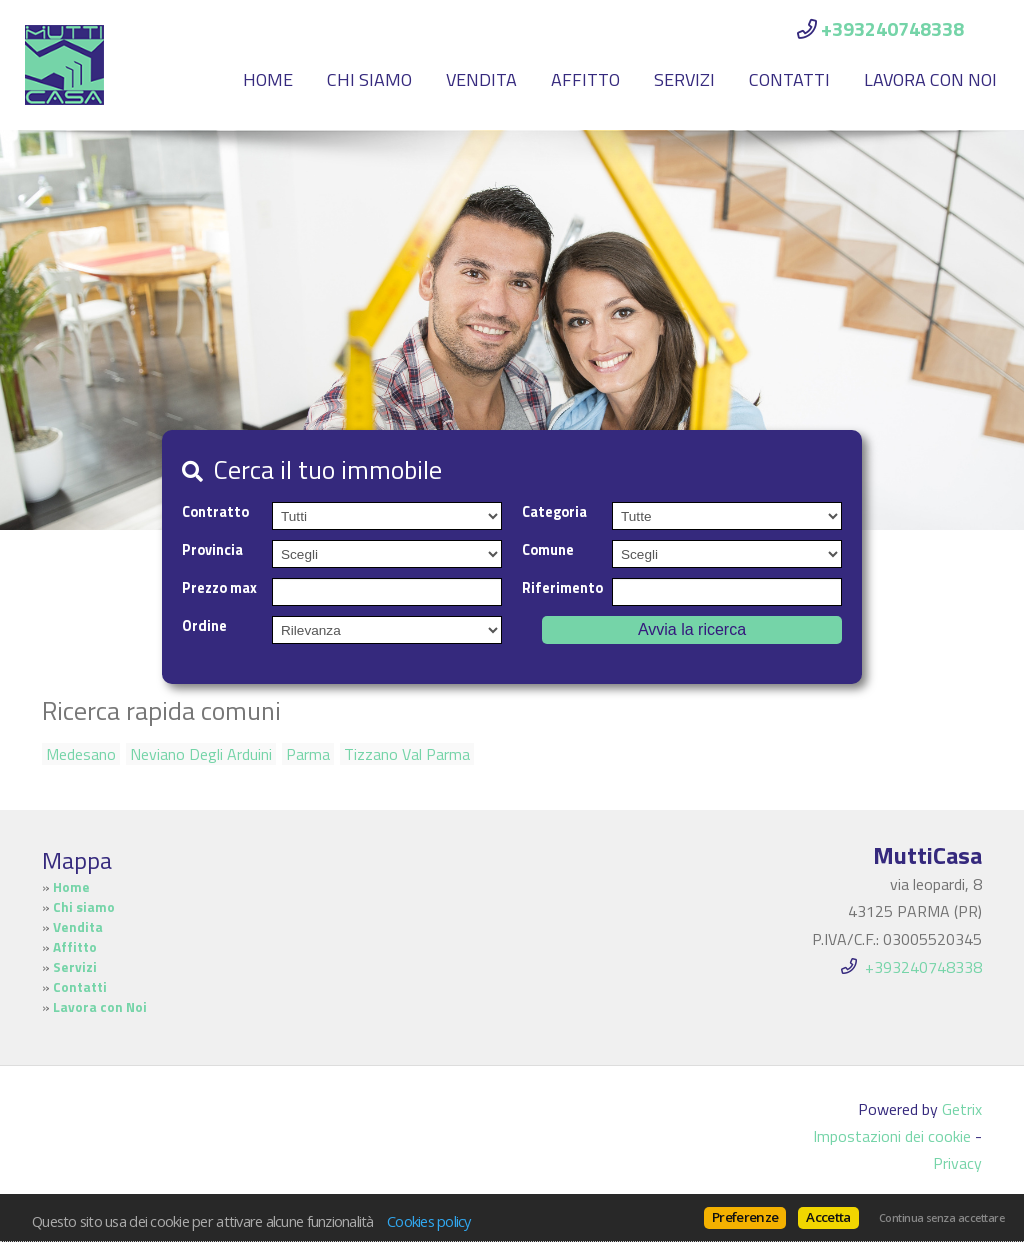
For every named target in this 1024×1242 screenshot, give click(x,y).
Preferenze (745, 1217)
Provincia (212, 550)
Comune (548, 550)
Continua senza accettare (941, 1218)
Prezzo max (219, 588)
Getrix (962, 1109)
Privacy (957, 1163)
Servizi (684, 79)
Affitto (585, 79)
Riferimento (562, 588)
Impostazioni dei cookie (892, 1136)
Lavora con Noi (930, 79)
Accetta (828, 1217)
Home (268, 79)
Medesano (81, 754)
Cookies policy (429, 1221)
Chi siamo (369, 79)
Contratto (215, 512)
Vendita (481, 79)
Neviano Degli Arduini (201, 754)
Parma (308, 754)
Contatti (789, 79)
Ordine (204, 626)
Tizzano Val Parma (407, 754)
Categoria (554, 512)
